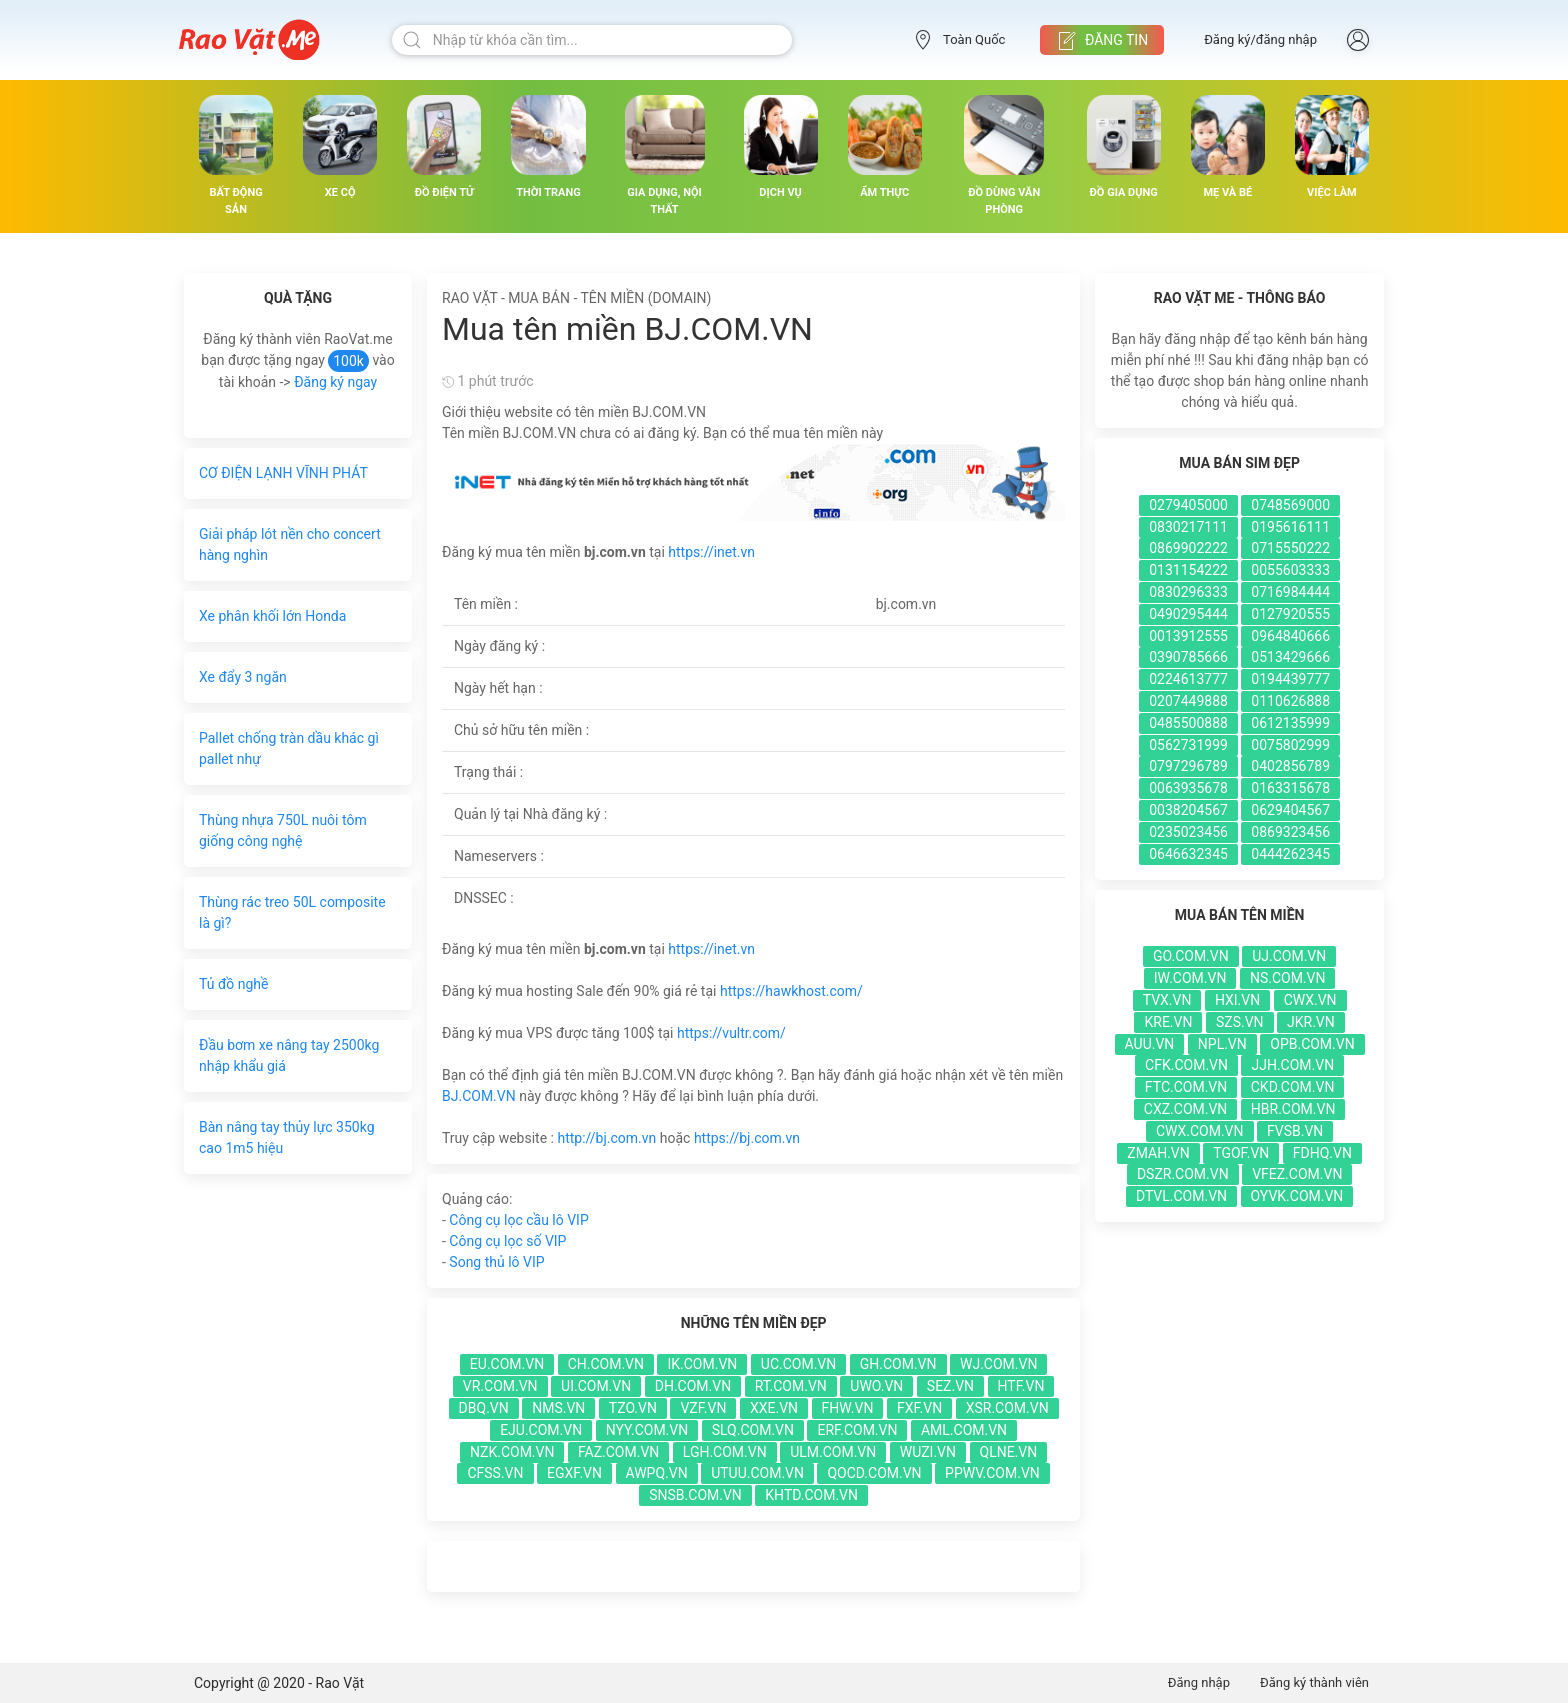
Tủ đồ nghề (233, 984)
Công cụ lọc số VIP (507, 1241)
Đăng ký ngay (335, 382)
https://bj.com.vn (747, 1138)
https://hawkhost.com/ (791, 991)
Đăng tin (1102, 41)
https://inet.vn (711, 552)
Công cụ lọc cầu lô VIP (518, 1220)
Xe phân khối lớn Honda (272, 616)
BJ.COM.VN (479, 1096)
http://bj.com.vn (606, 1138)
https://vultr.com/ (731, 1033)
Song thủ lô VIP (496, 1262)
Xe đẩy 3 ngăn (243, 677)
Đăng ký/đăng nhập (1260, 39)
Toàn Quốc (959, 40)
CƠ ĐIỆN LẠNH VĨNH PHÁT (283, 473)
